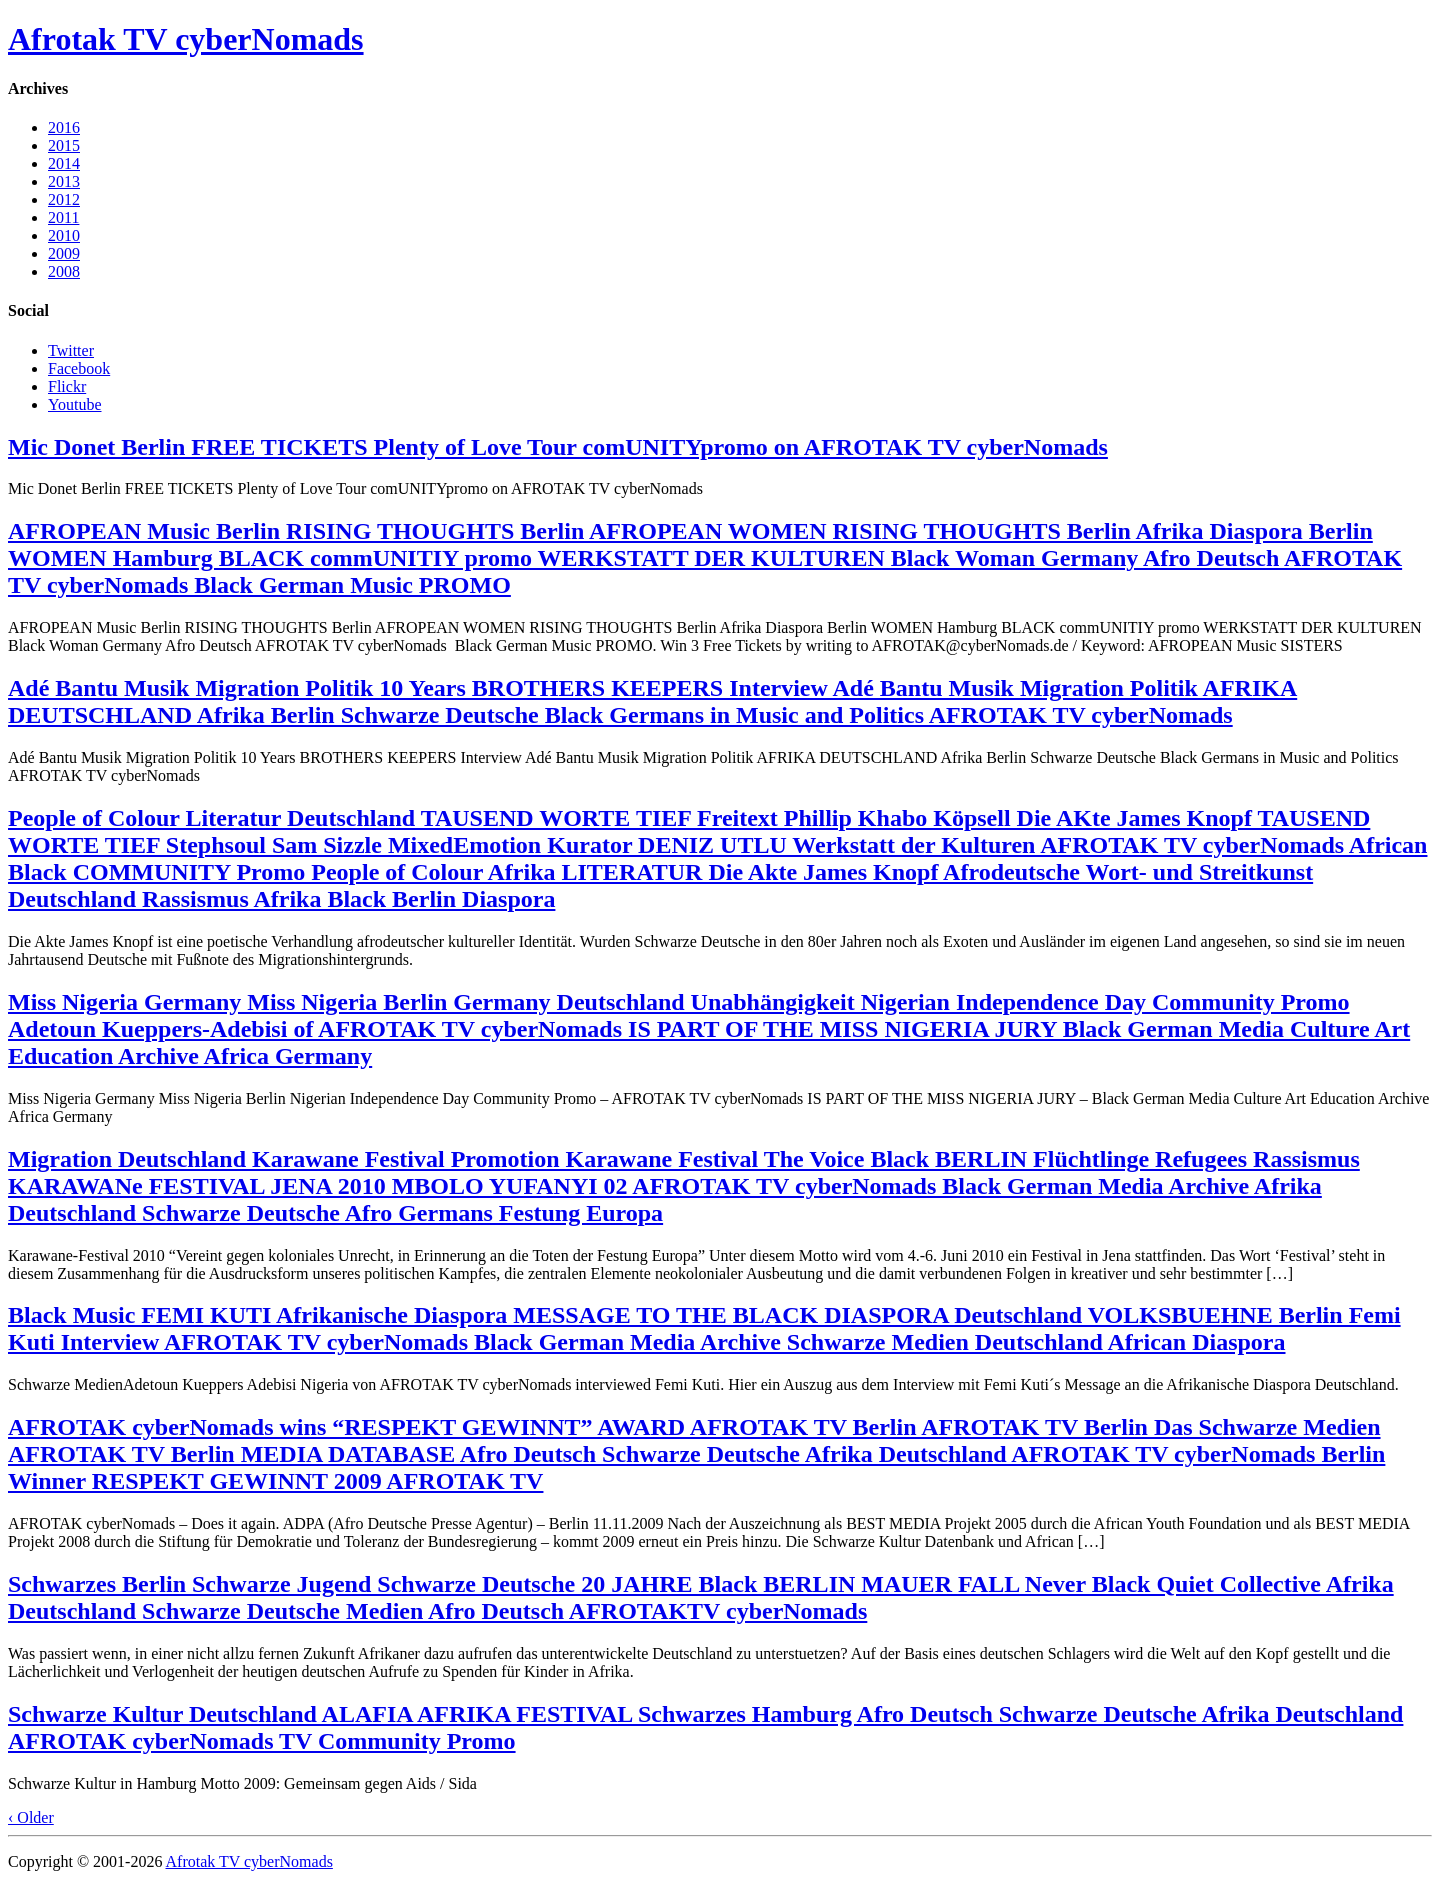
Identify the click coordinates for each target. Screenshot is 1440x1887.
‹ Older (31, 1817)
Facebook (79, 368)
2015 (64, 145)
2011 (63, 217)
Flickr (67, 386)
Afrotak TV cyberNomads (186, 39)
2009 (64, 253)
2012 (64, 199)
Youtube (75, 404)
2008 (64, 271)
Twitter (71, 350)
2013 (64, 181)
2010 (64, 235)
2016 (64, 127)
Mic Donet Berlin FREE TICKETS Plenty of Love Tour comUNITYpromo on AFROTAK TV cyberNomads (558, 447)
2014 (64, 163)
